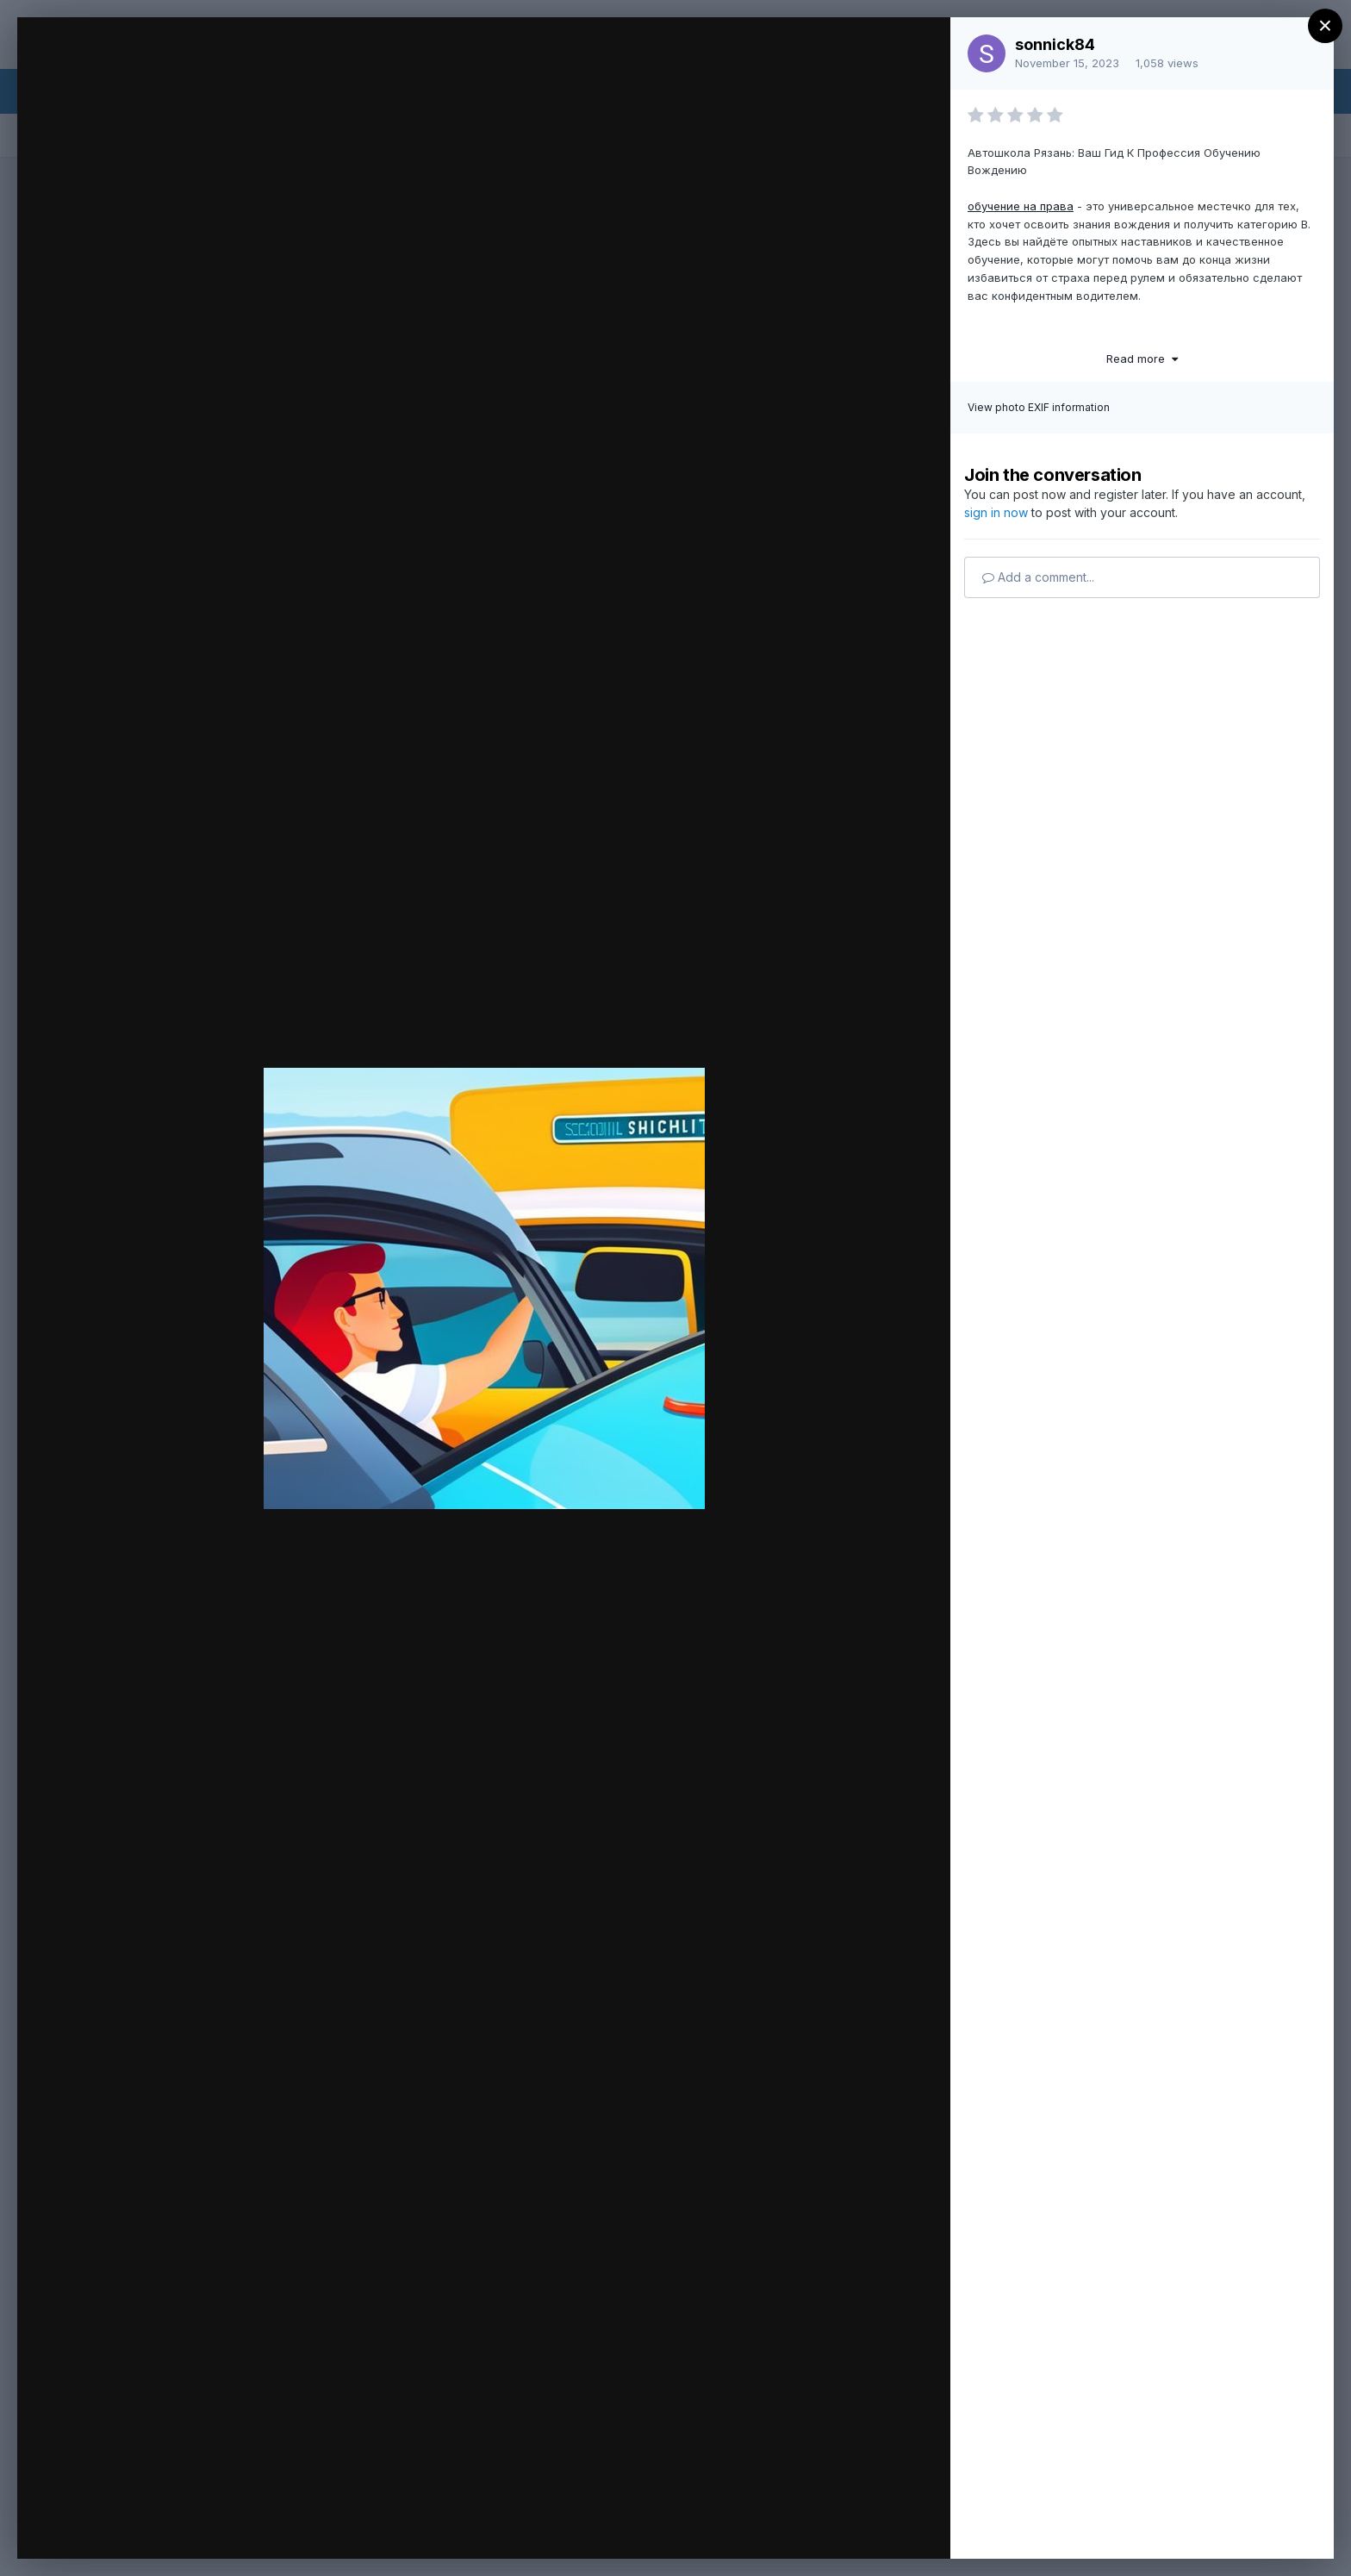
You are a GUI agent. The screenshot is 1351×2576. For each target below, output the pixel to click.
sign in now (996, 512)
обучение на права (1021, 206)
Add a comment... (1038, 577)
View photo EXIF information (1039, 407)
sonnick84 (1055, 44)
